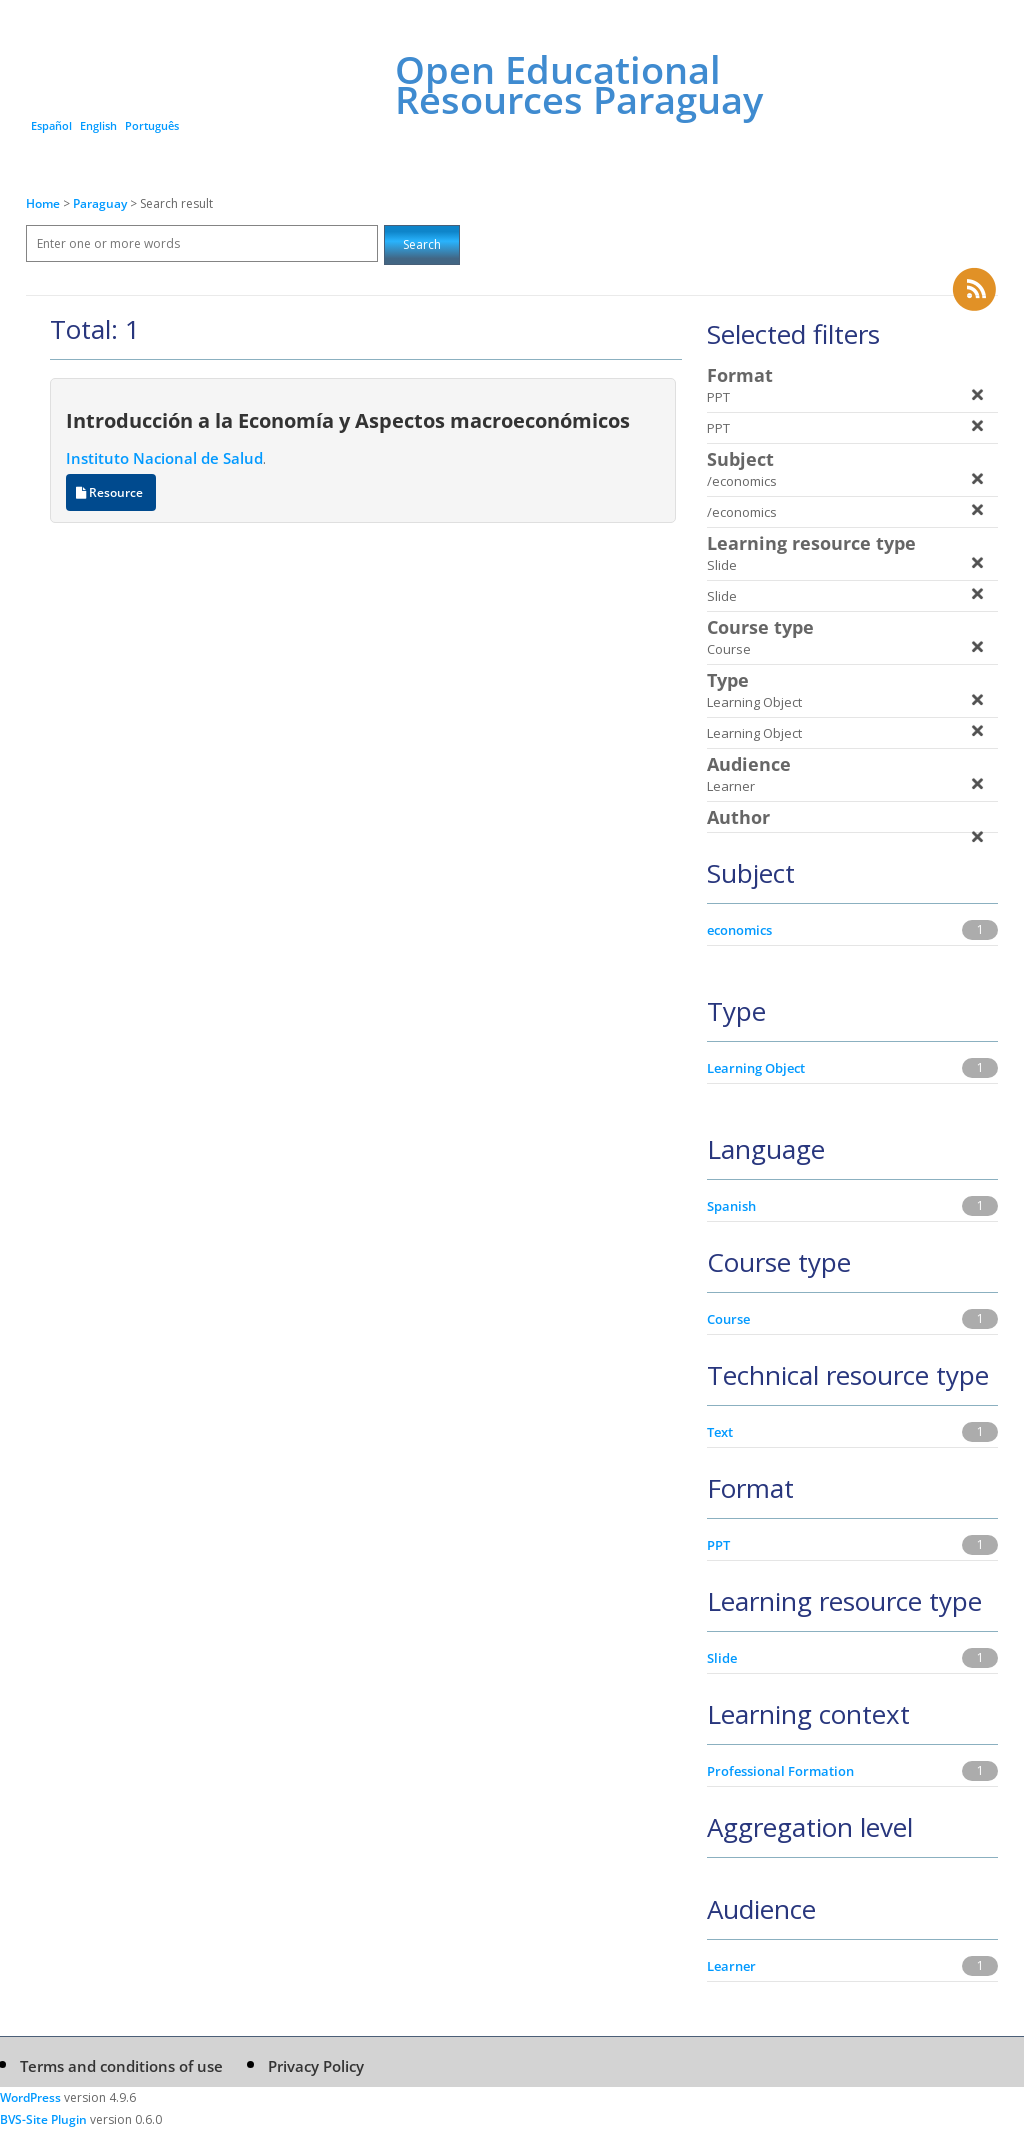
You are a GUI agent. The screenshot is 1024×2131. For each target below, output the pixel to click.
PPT (718, 1545)
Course (728, 1319)
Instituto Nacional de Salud (164, 458)
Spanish (731, 1206)
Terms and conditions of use (121, 2066)
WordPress (30, 2097)
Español (51, 125)
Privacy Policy (316, 2066)
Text (720, 1432)
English (98, 125)
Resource (111, 492)
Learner (731, 1966)
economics (739, 930)
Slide (722, 1658)
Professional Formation (780, 1771)
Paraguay (101, 203)
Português (152, 125)
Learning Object (756, 1068)
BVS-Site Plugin (43, 2119)
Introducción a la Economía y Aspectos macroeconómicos (348, 420)
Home (43, 203)
